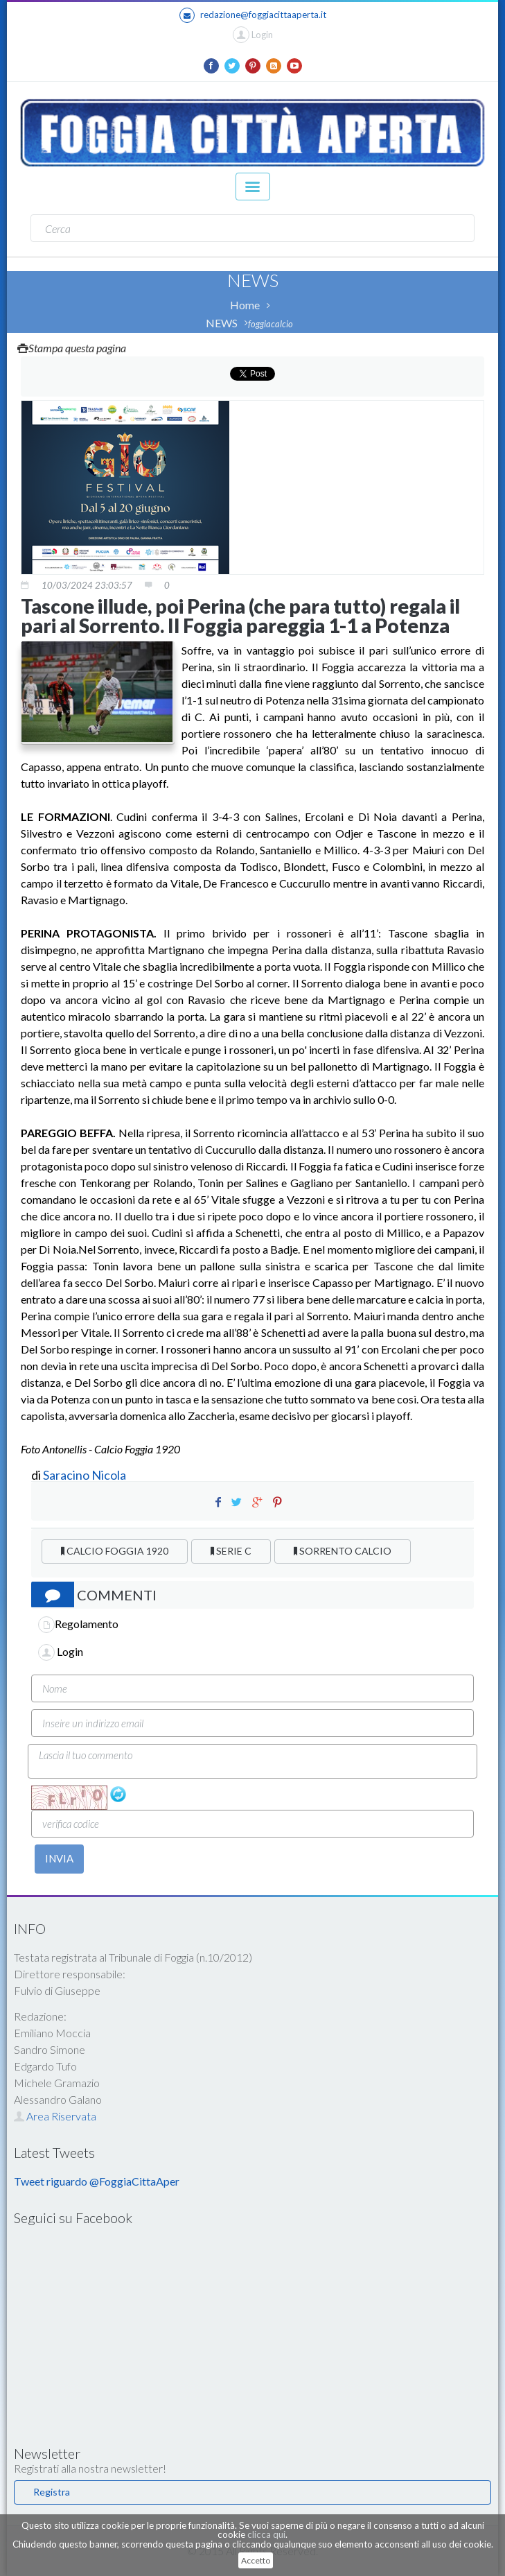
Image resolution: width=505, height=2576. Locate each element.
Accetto (255, 2560)
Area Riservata (55, 2116)
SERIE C (231, 1551)
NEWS (222, 322)
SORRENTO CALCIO (342, 1551)
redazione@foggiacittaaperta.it (252, 15)
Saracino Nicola (84, 1475)
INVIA (59, 1858)
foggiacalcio (270, 323)
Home (245, 304)
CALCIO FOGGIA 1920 (114, 1551)
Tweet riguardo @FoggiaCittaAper (96, 2181)
